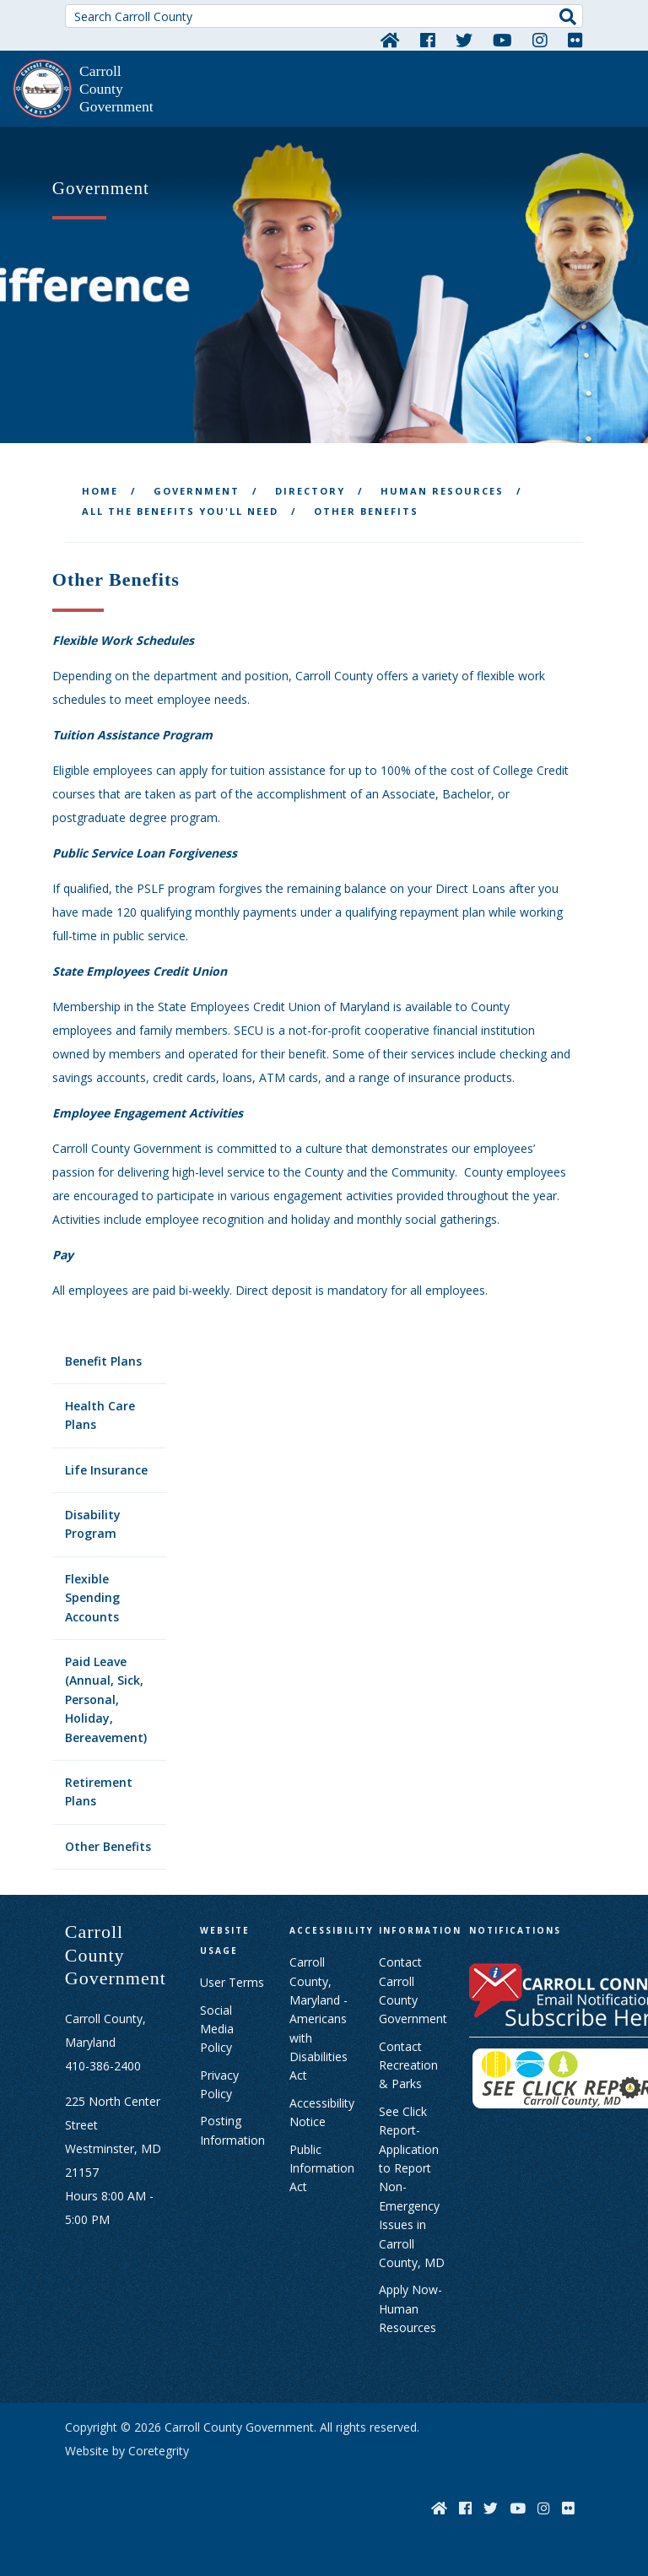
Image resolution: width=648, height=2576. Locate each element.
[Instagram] (540, 39)
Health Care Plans (100, 1415)
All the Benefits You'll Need (180, 511)
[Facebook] (427, 39)
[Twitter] (464, 39)
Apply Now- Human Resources (410, 2308)
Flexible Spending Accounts (92, 1598)
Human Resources (442, 490)
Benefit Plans (103, 1361)
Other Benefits (108, 1846)
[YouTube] (502, 39)
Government (197, 490)
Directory (310, 490)
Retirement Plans (98, 1791)
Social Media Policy (217, 2029)
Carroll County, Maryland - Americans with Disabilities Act (318, 2018)
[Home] (390, 39)
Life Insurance (106, 1470)
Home (100, 490)
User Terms (232, 1982)
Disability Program (93, 1524)
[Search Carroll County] (324, 16)
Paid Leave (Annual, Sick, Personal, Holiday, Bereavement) (106, 1699)
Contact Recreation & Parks (408, 2065)
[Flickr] (575, 39)
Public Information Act (321, 2168)
